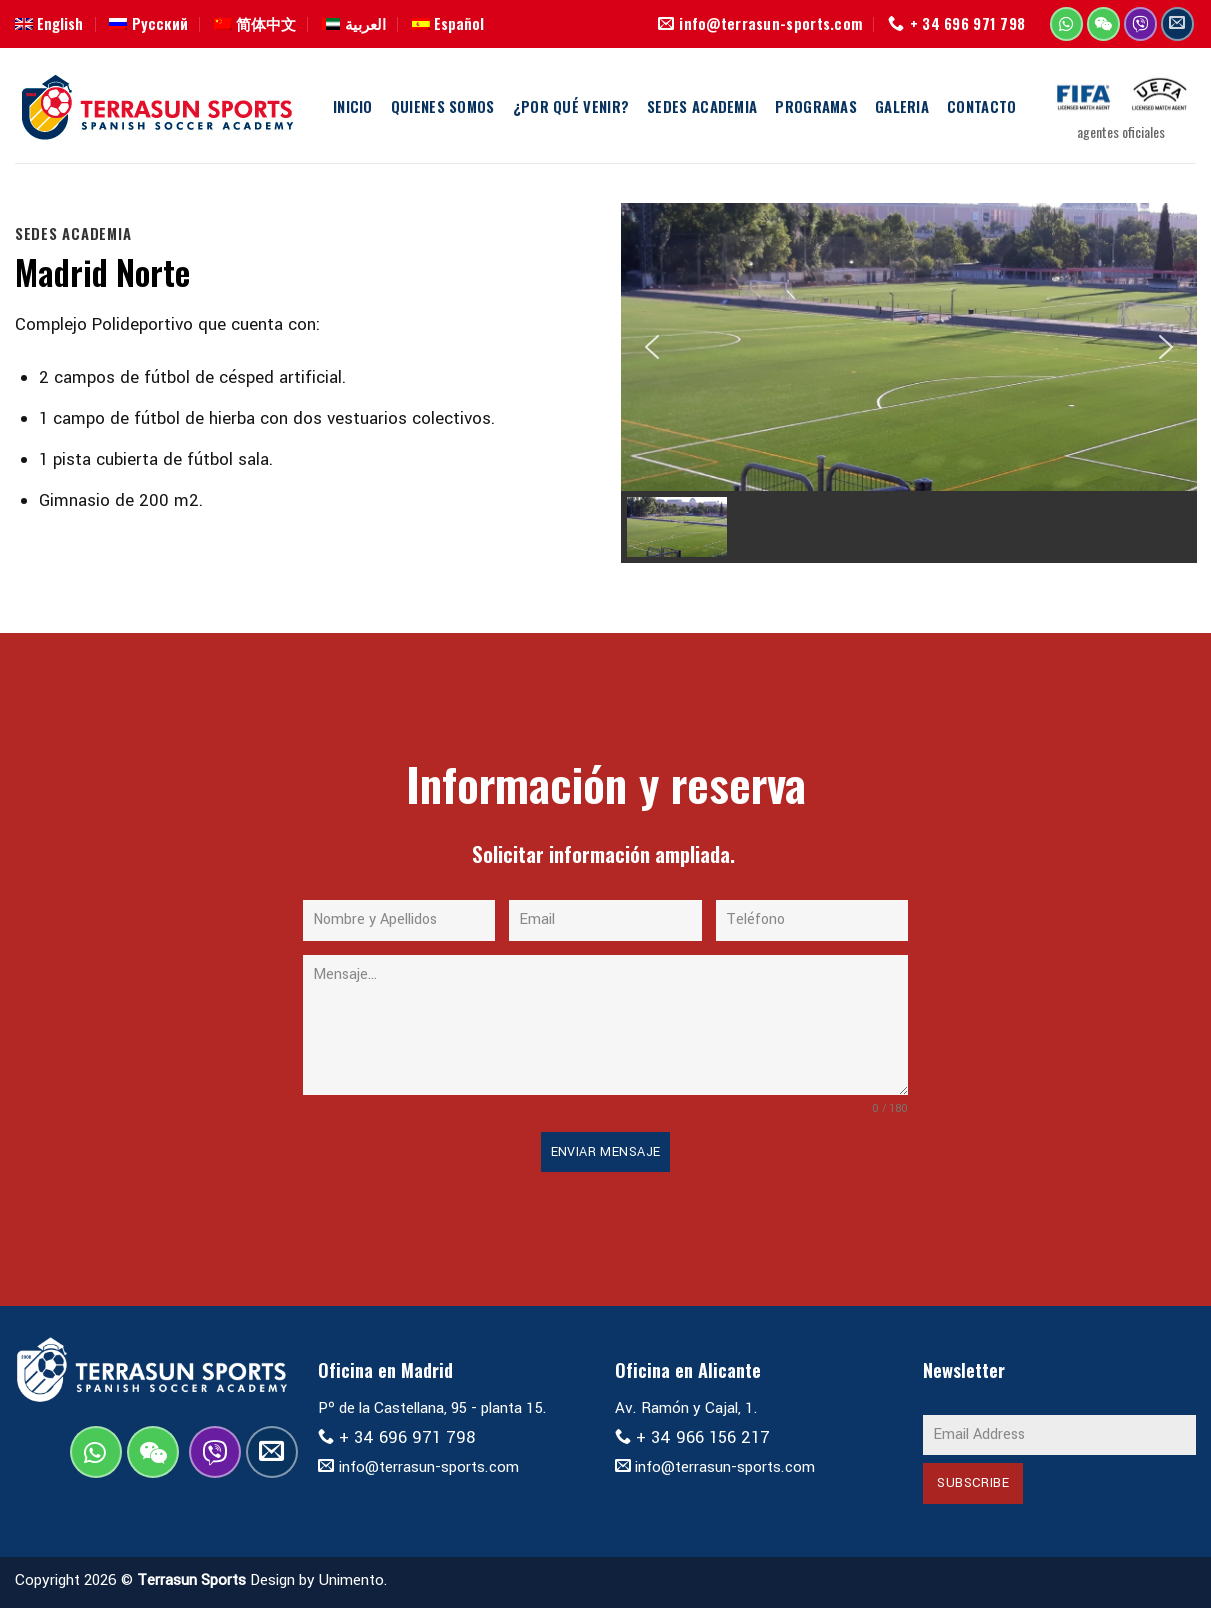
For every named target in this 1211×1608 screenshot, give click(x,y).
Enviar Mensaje (606, 1152)
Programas (816, 106)
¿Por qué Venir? (571, 106)
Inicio (353, 106)
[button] (652, 347)
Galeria (902, 106)
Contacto (981, 106)
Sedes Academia (702, 106)
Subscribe (973, 1483)
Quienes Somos (443, 106)
